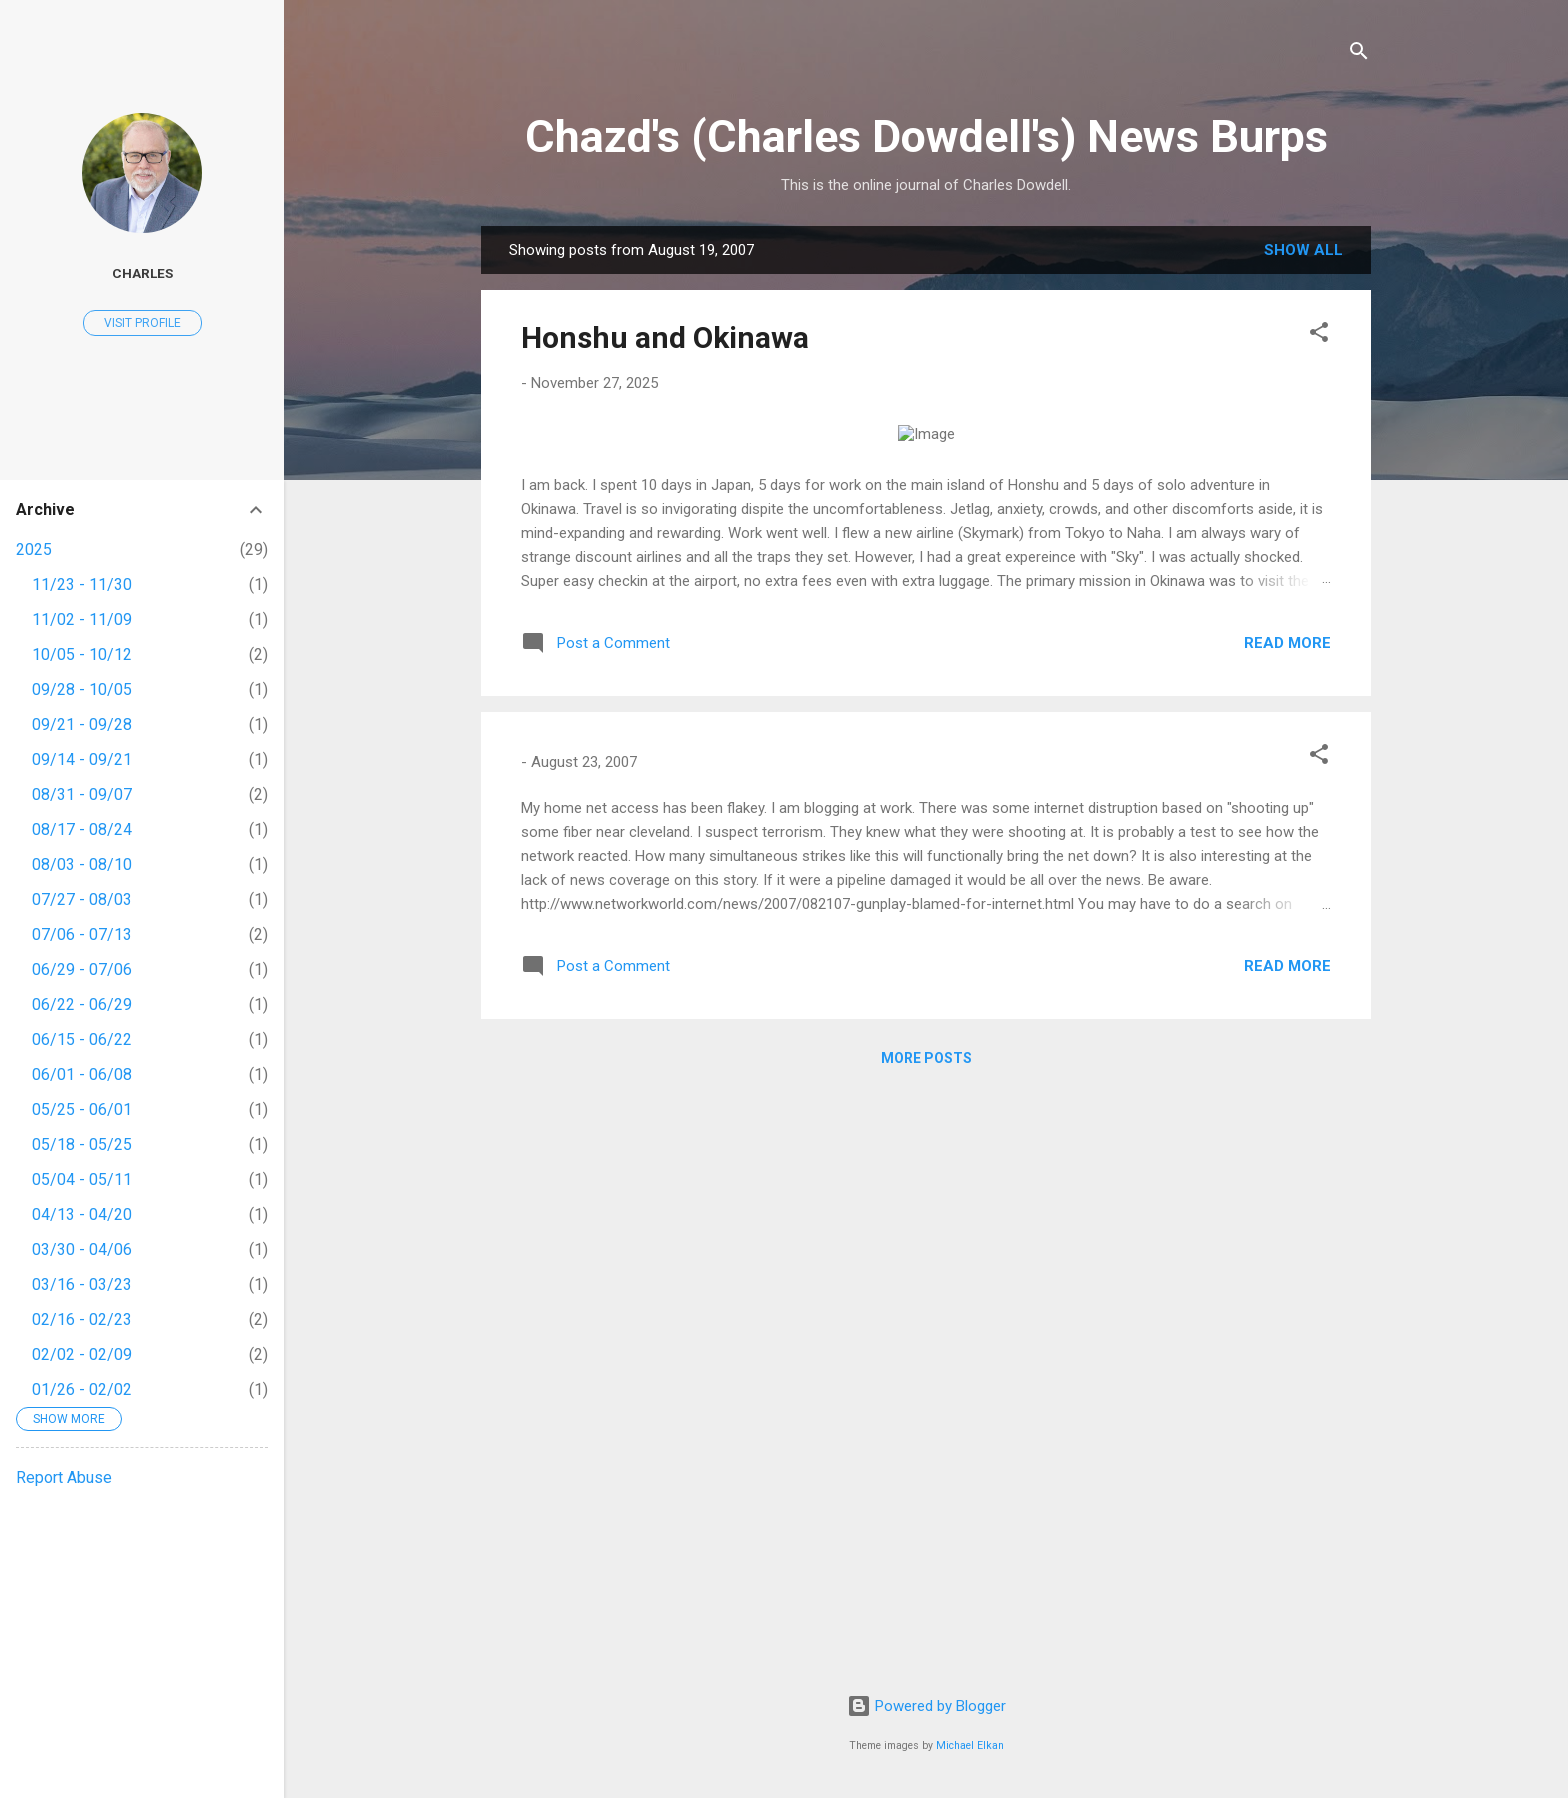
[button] (1319, 335)
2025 (34, 549)
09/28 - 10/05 (82, 689)
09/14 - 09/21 (82, 759)
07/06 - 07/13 (82, 934)
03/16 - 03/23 (82, 1284)
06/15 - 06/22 (82, 1039)
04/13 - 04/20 (82, 1214)
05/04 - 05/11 (82, 1179)
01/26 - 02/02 (82, 1389)
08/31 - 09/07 (82, 794)
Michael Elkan (970, 1745)
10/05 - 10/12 (82, 654)
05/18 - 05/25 (82, 1144)
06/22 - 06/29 (82, 1004)
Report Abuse (64, 1477)
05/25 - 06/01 (82, 1109)
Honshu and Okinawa (665, 337)
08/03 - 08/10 (82, 864)
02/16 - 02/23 (82, 1319)
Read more (1287, 1225)
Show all (1303, 250)
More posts (926, 1640)
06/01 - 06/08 (82, 1074)
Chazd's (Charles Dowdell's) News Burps (926, 136)
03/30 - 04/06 (82, 1249)
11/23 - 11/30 (82, 584)
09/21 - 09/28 (82, 724)
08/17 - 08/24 (82, 829)
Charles (142, 273)
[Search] (1359, 54)
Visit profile (142, 323)
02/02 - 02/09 (82, 1354)
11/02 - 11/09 (82, 619)
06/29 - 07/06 (82, 969)
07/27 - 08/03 (82, 899)
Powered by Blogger (926, 1706)
